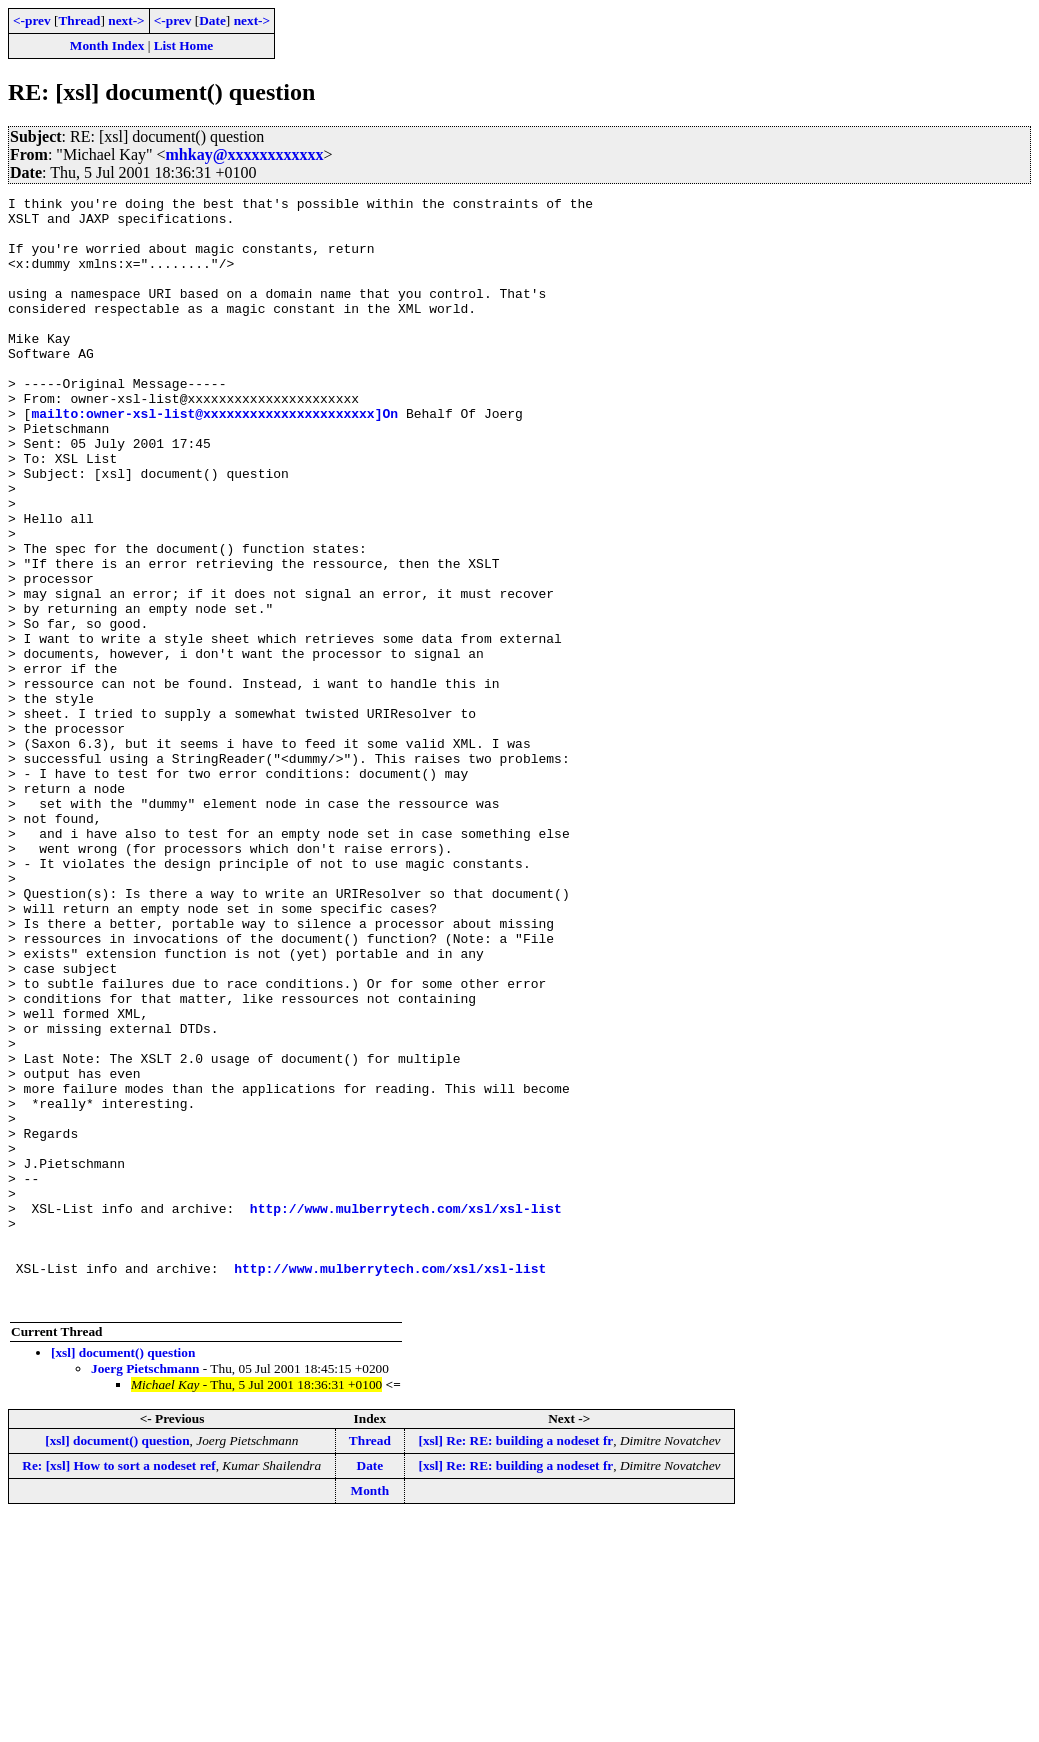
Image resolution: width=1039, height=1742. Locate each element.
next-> (126, 20)
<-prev (32, 20)
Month (370, 1712)
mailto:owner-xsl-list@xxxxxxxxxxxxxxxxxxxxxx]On (214, 458)
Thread (79, 20)
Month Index (107, 45)
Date (212, 20)
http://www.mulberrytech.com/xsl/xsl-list (406, 1412)
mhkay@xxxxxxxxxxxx (245, 154)
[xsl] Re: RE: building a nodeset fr (516, 1662)
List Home (184, 45)
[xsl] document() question (123, 1574)
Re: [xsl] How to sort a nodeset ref (118, 1687)
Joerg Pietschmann (145, 1590)
